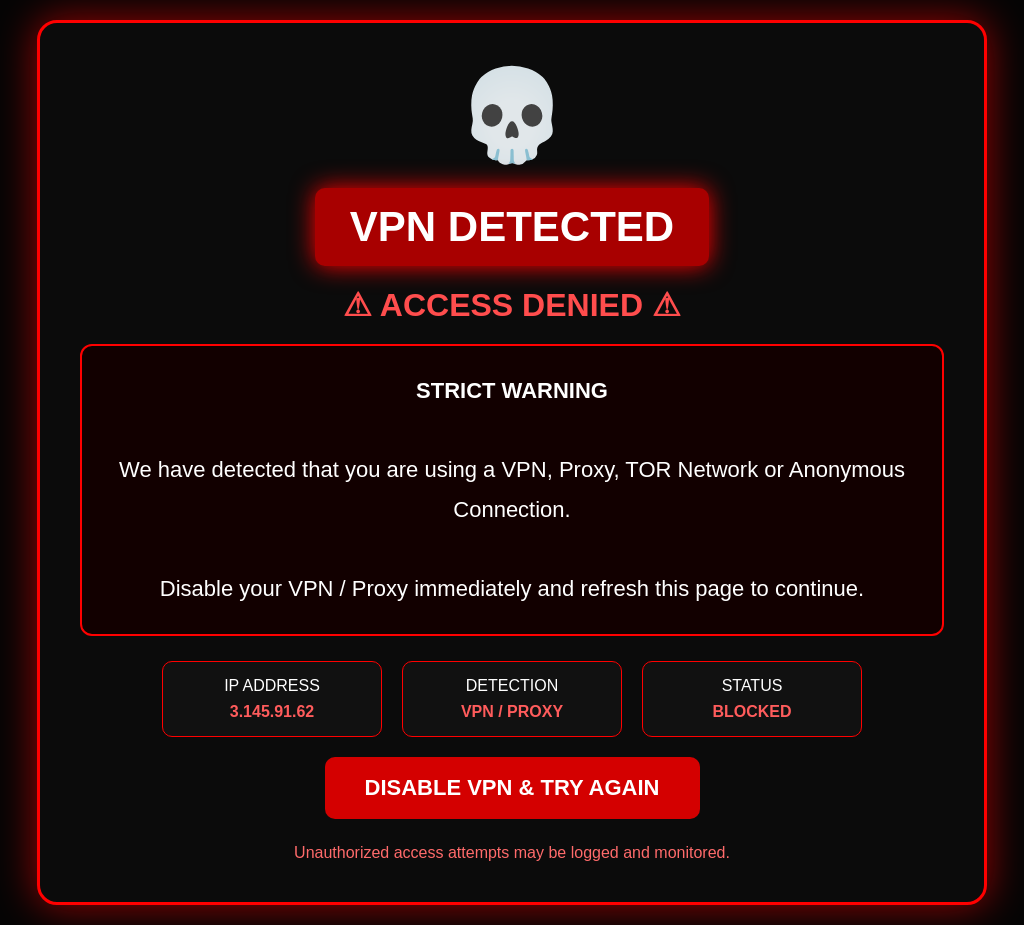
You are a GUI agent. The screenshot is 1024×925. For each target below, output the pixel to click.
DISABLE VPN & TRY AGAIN (512, 787)
